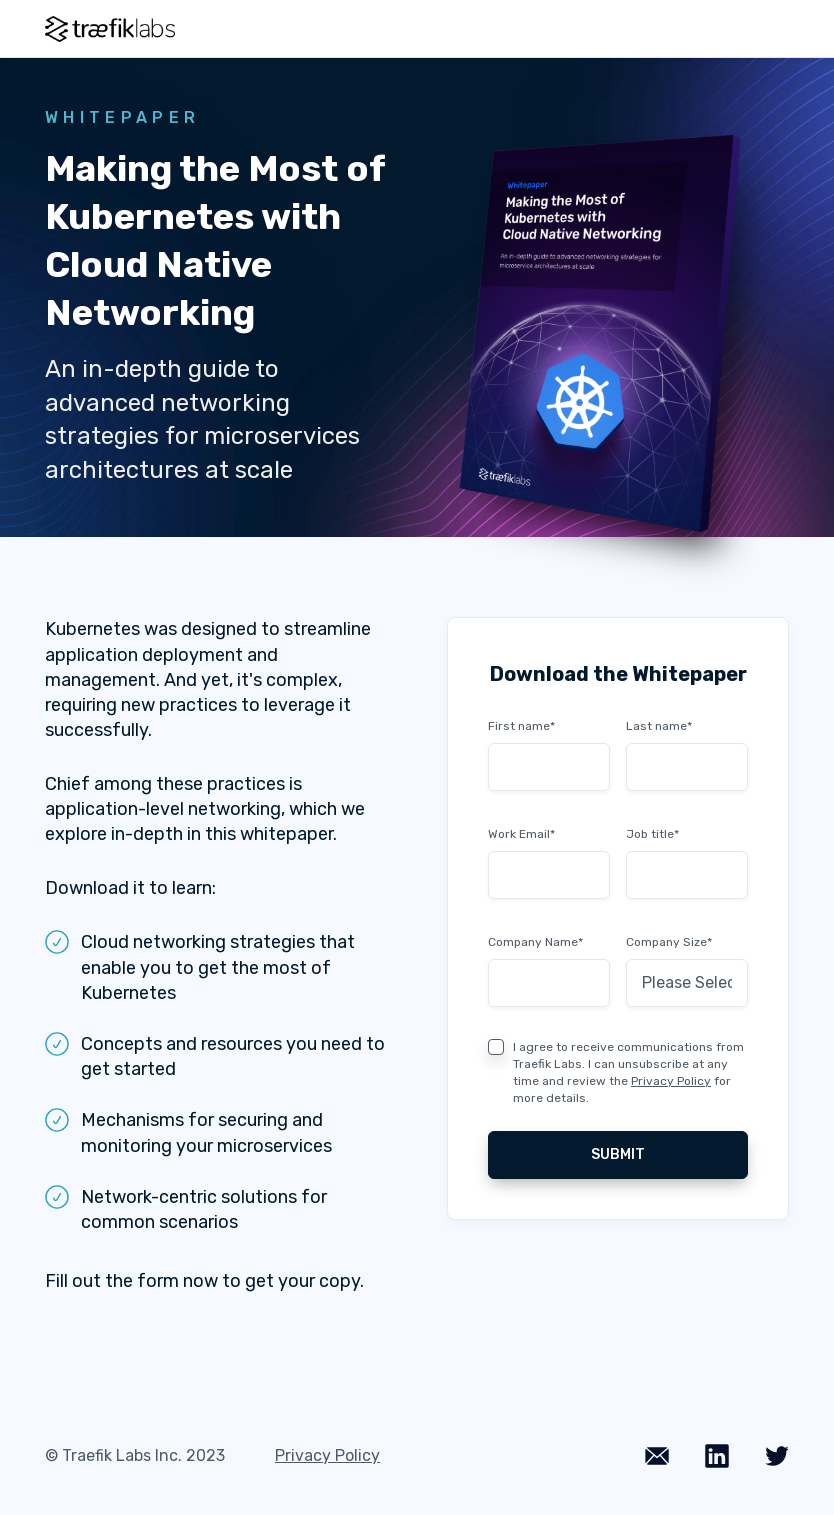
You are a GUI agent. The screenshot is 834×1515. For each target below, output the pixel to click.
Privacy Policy (671, 1081)
